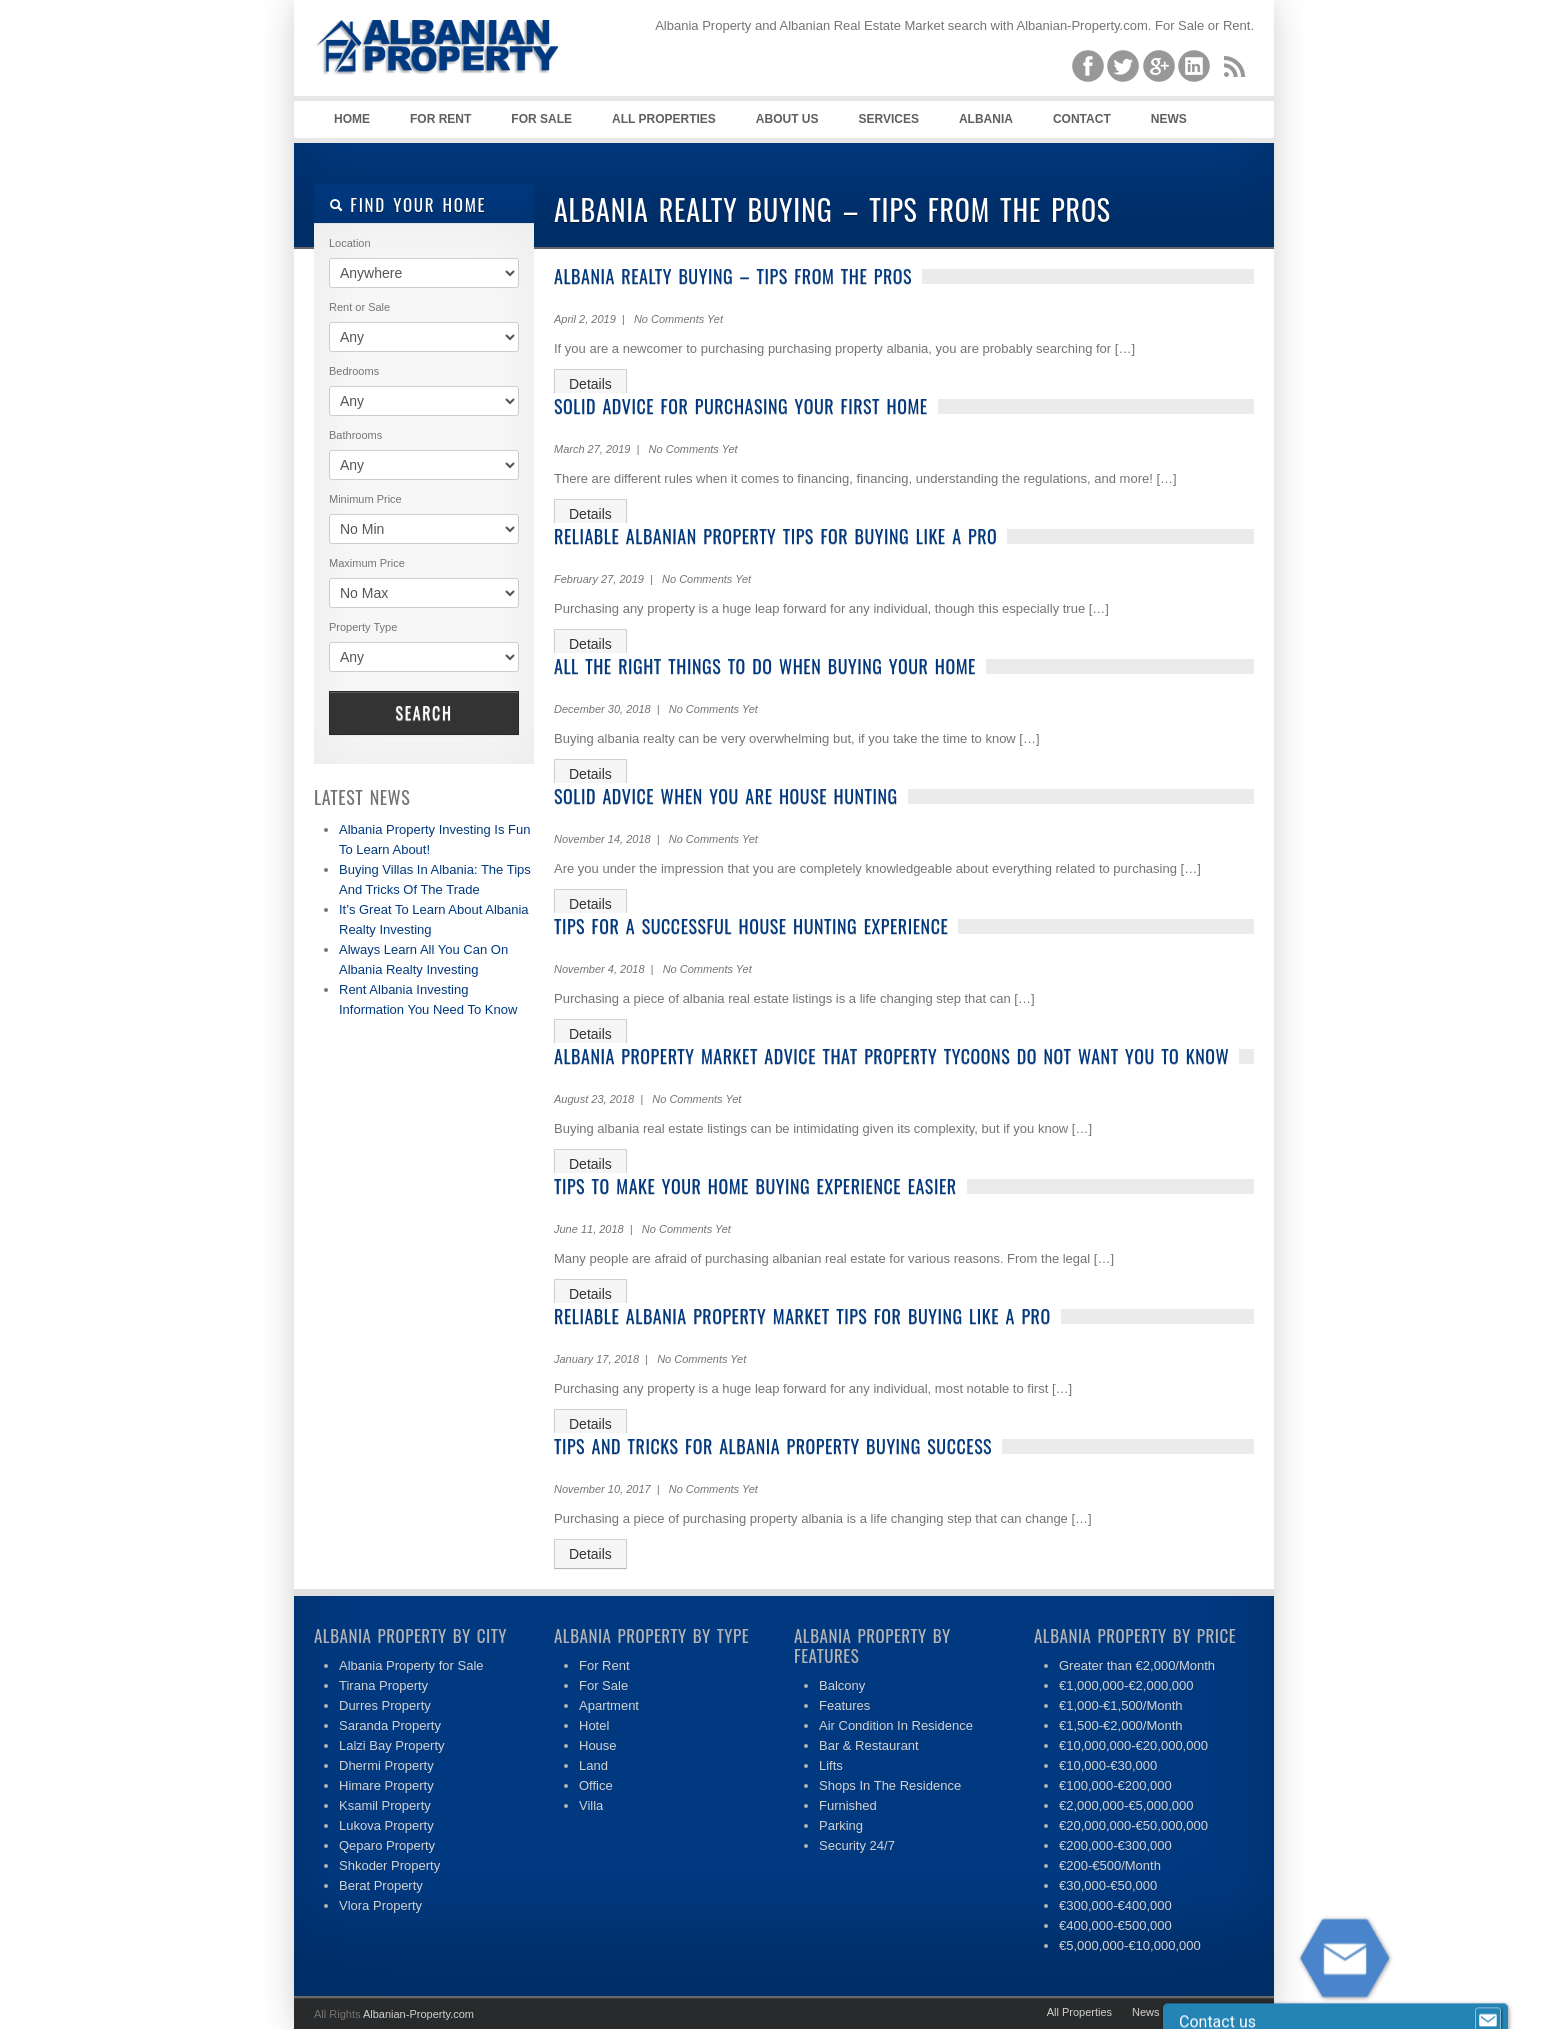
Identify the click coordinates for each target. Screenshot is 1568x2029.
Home (352, 119)
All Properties (664, 119)
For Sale (541, 119)
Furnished (848, 1805)
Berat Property (381, 1885)
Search (423, 713)
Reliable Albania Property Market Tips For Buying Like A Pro (802, 1316)
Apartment (609, 1705)
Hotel (594, 1725)
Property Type (363, 627)
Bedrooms (354, 371)
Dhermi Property (386, 1765)
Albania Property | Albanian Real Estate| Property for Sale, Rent (464, 100)
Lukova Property (386, 1825)
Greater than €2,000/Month (1137, 1665)
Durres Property (385, 1705)
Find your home (407, 204)
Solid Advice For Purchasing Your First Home (741, 406)
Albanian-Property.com (418, 2014)
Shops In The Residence (890, 1785)
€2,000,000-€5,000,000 (1126, 1805)
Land (593, 1765)
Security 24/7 (857, 1845)
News (1169, 119)
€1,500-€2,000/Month (1121, 1725)
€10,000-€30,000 (1108, 1765)
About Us (787, 119)
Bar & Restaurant (869, 1745)
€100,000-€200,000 (1115, 1785)
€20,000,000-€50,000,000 (1133, 1825)
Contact (1082, 119)
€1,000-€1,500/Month (1121, 1705)
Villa (591, 1805)
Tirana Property (383, 1685)
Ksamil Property (385, 1805)
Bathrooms (355, 435)
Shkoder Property (389, 1865)
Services (888, 119)
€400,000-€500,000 (1115, 1925)
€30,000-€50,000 (1108, 1885)
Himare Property (386, 1785)
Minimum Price (365, 499)
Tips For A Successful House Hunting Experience (751, 926)
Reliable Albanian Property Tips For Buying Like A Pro (775, 536)
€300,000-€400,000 (1115, 1905)
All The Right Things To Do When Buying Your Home (765, 666)
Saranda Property (390, 1725)
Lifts (831, 1765)
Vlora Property (380, 1905)
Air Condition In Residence (896, 1725)
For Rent (440, 119)
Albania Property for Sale (411, 1665)
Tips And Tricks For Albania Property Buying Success (773, 1446)
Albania (986, 119)
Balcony (842, 1685)
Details (590, 384)
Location (350, 243)
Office (596, 1785)
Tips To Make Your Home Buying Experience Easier (755, 1186)
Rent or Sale (359, 307)
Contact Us (1207, 2012)
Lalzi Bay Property (392, 1745)
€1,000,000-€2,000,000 (1126, 1685)
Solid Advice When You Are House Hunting (726, 796)
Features (844, 1705)
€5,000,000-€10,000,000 (1130, 1945)
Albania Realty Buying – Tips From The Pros (733, 276)
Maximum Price (367, 563)
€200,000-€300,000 (1115, 1845)
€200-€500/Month (1110, 1865)
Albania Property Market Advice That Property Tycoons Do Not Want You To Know (891, 1056)
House (598, 1745)
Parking (841, 1825)
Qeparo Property (387, 1845)
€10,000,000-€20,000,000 (1133, 1745)
